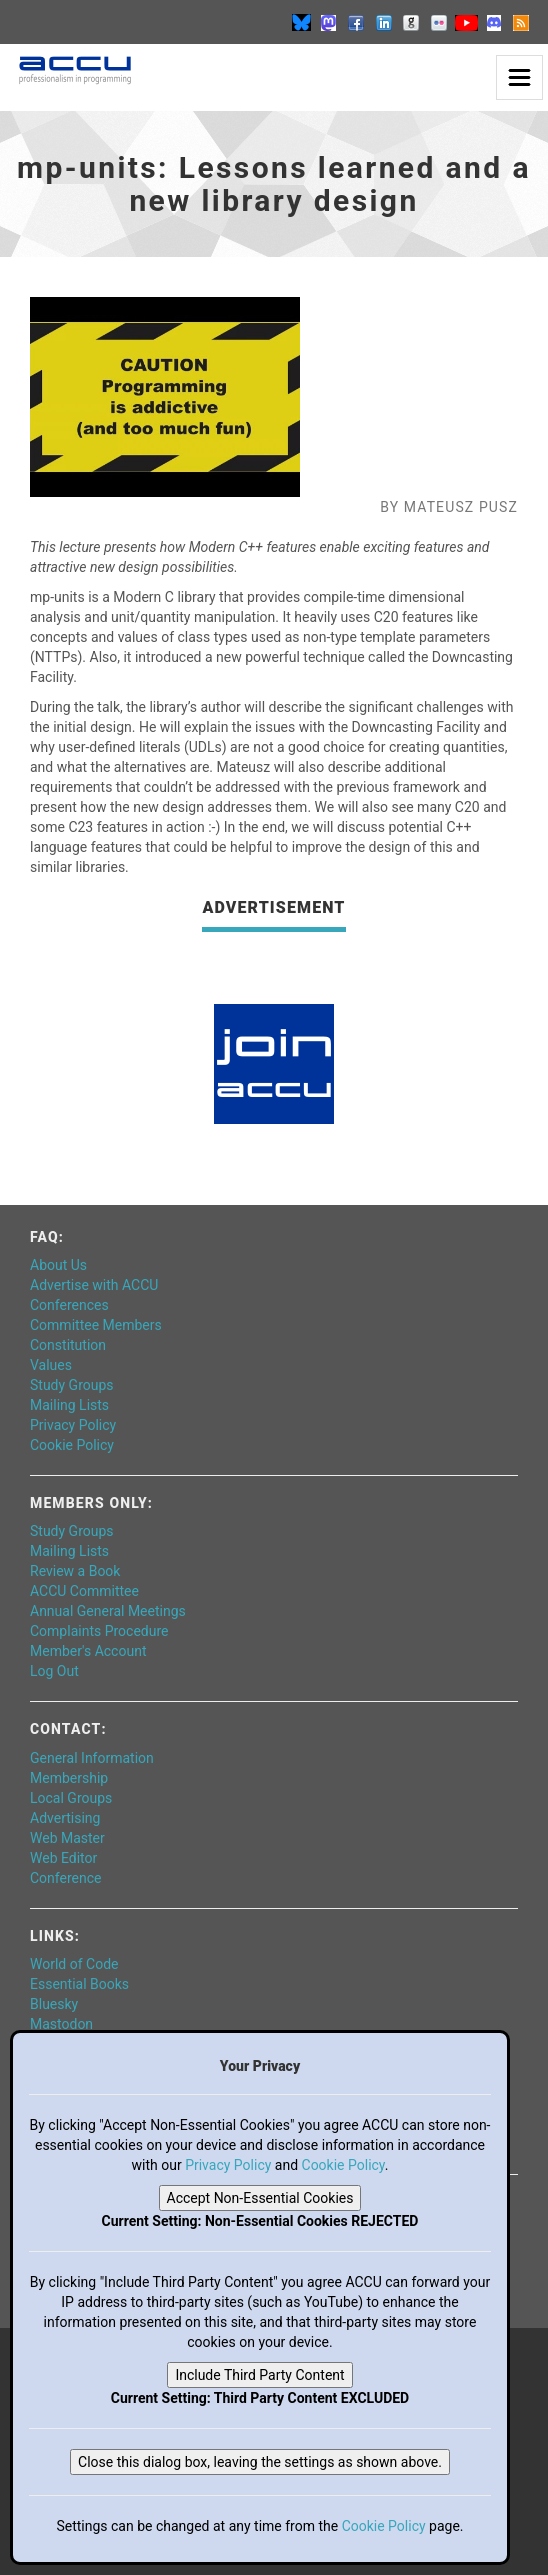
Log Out (54, 1671)
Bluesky (54, 2004)
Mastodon (61, 2024)
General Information (92, 1758)
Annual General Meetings (108, 1611)
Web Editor (63, 1858)
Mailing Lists (69, 1405)
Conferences (69, 1305)
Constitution (68, 1345)
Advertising (65, 1818)
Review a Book (75, 1571)
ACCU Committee (84, 1591)
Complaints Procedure (99, 1631)
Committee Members (96, 1325)
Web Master (67, 1838)
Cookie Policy (72, 1445)
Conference (65, 1878)
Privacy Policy (73, 1425)
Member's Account (88, 1651)
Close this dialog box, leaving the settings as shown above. (260, 2462)
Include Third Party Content (259, 2375)
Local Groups (71, 1798)
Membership (69, 1778)
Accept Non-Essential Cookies (260, 2198)
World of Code (74, 1964)
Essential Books (79, 1984)
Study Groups (72, 1385)
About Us (58, 1265)
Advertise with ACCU (94, 1285)
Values (51, 1365)
